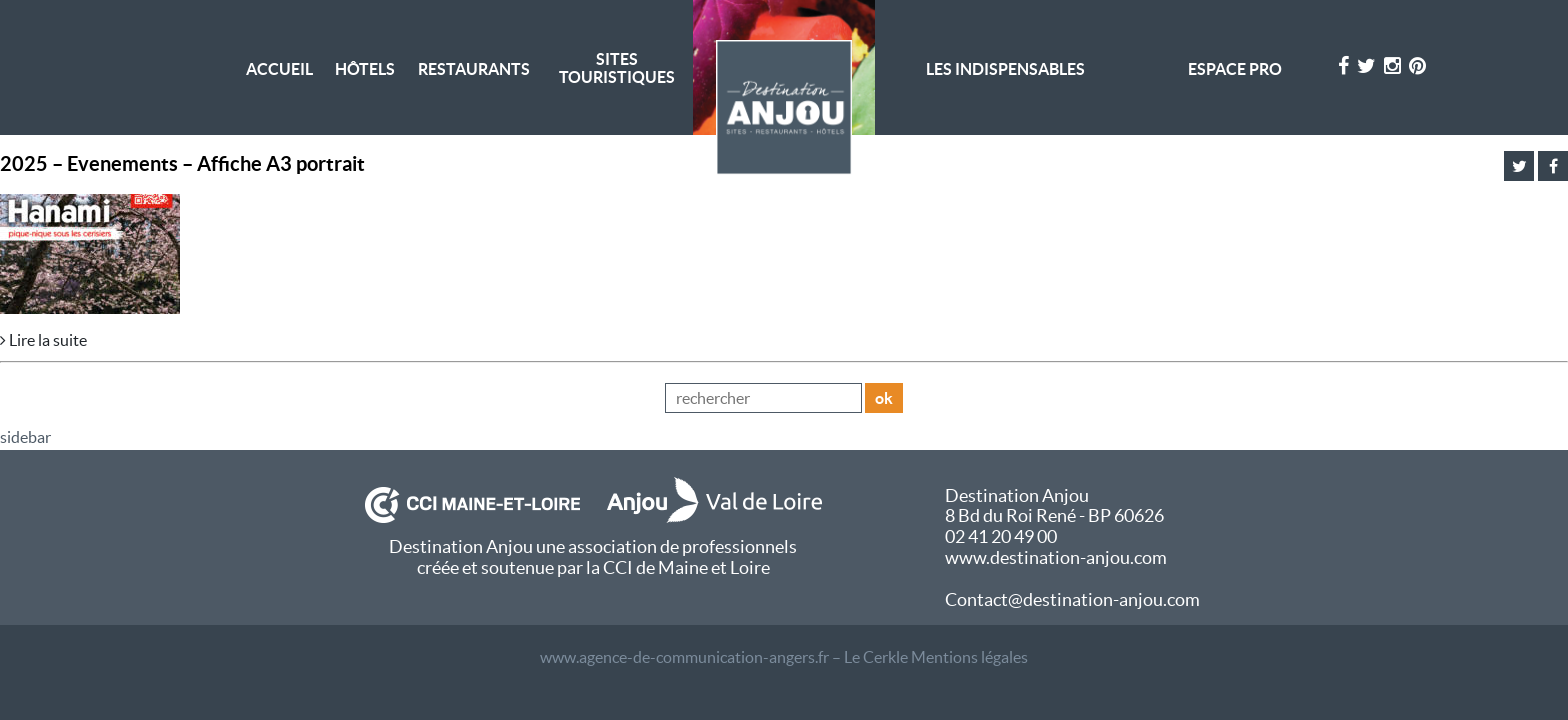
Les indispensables (1005, 69)
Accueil (279, 69)
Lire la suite (43, 340)
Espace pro (1235, 69)
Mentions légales (969, 657)
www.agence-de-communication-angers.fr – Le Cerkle (724, 657)
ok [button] (884, 398)
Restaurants (474, 69)
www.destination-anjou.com (1056, 557)
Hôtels (365, 69)
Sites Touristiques (617, 68)
